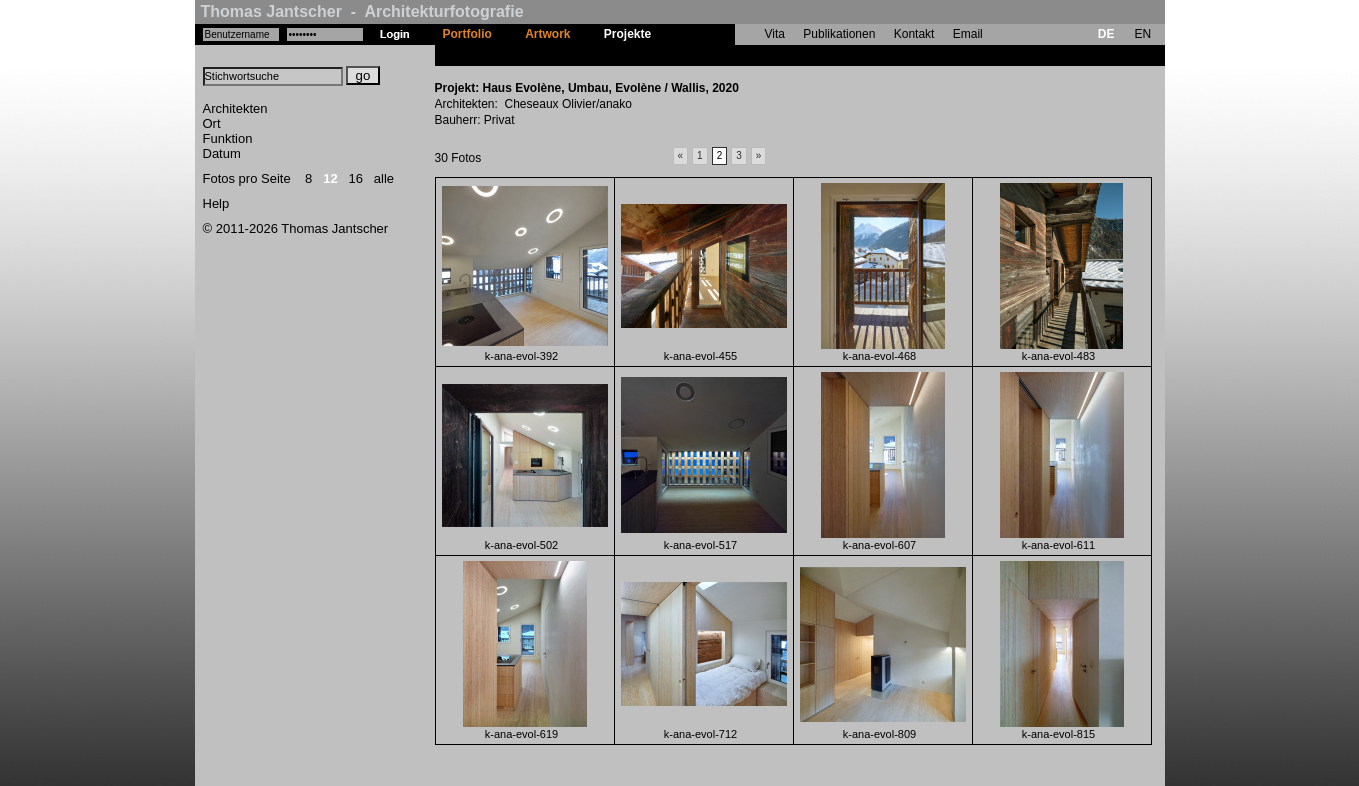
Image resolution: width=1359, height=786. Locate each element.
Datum (222, 153)
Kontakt (914, 34)
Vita (775, 34)
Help (216, 203)
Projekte (627, 34)
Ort (212, 123)
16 (356, 178)
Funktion (228, 138)
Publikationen (839, 34)
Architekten (235, 108)
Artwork (547, 34)
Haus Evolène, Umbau (731, 55)
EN (1142, 34)
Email (968, 34)
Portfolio (467, 34)
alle (384, 178)
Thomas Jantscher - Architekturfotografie (362, 11)
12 (330, 178)
